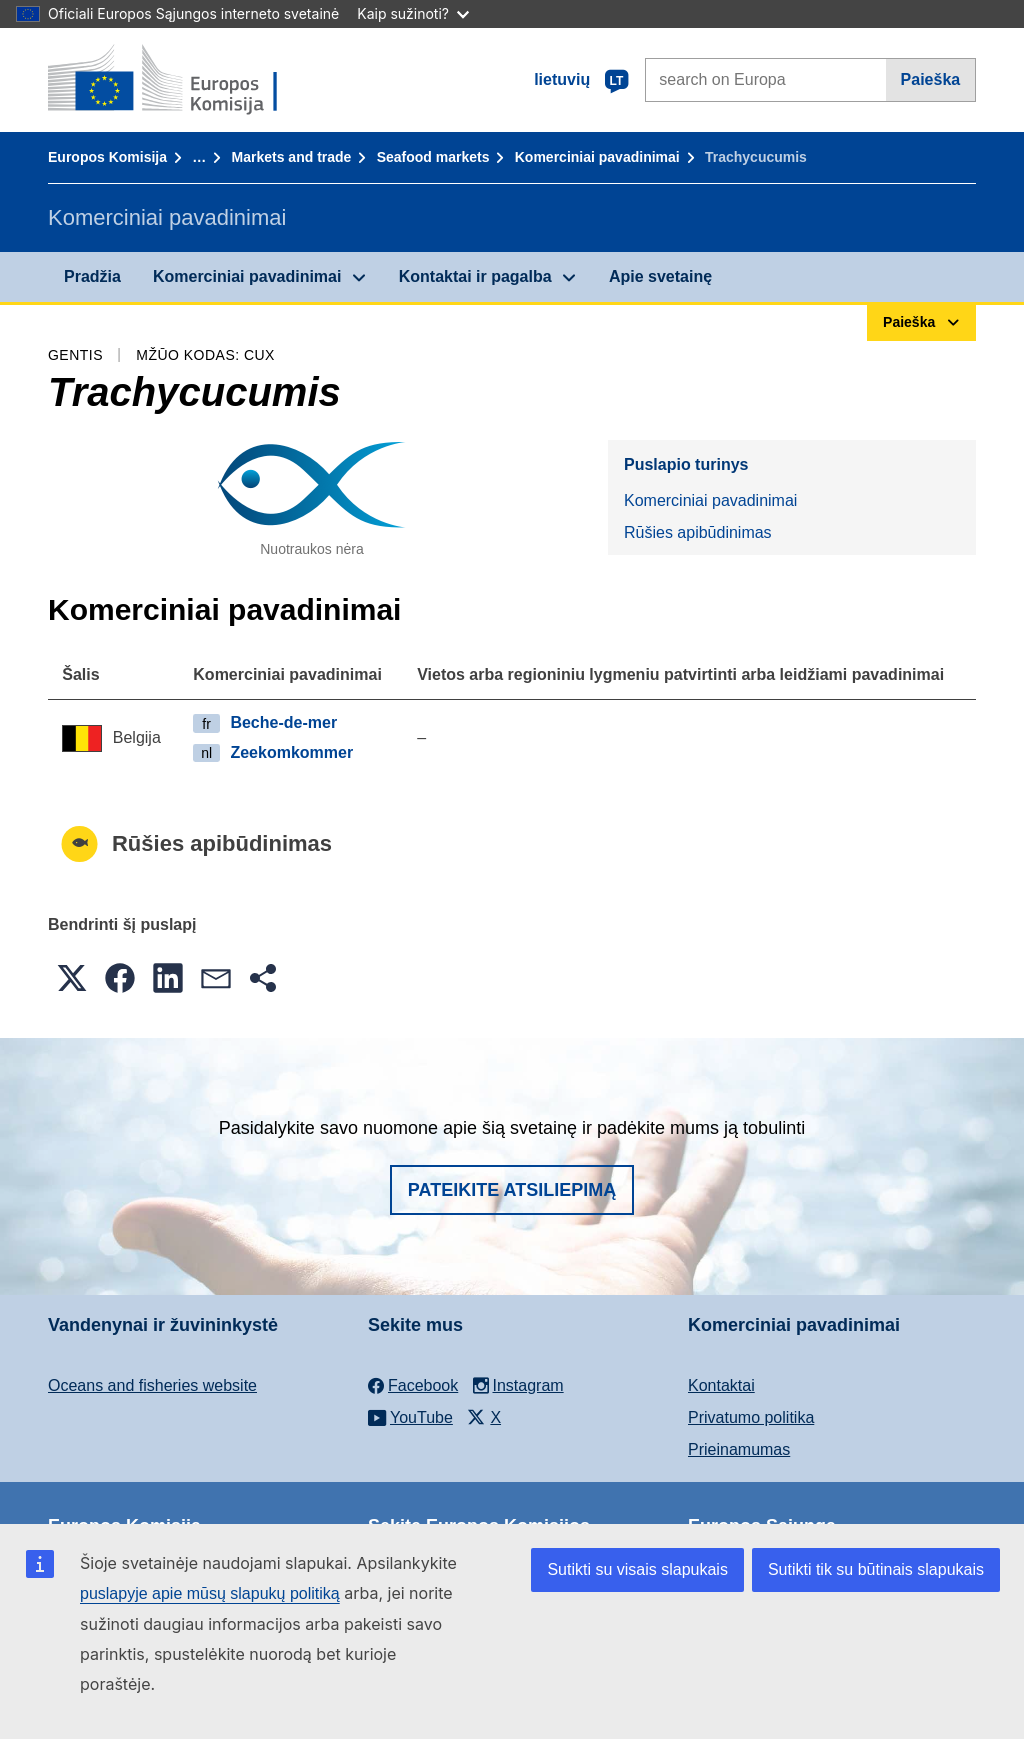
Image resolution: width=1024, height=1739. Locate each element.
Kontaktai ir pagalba (475, 276)
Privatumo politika (751, 1417)
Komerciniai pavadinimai (597, 157)
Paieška (931, 79)
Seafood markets (433, 157)
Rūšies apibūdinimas (698, 532)
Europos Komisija (107, 157)
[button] (72, 978)
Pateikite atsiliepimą (512, 1190)
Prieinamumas (739, 1449)
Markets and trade (292, 157)
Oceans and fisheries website (152, 1385)
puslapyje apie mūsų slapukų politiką (210, 1593)
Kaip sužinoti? (413, 13)
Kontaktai (721, 1385)
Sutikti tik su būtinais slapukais (876, 1569)
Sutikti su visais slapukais (637, 1569)
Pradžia (92, 276)
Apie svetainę (660, 276)
